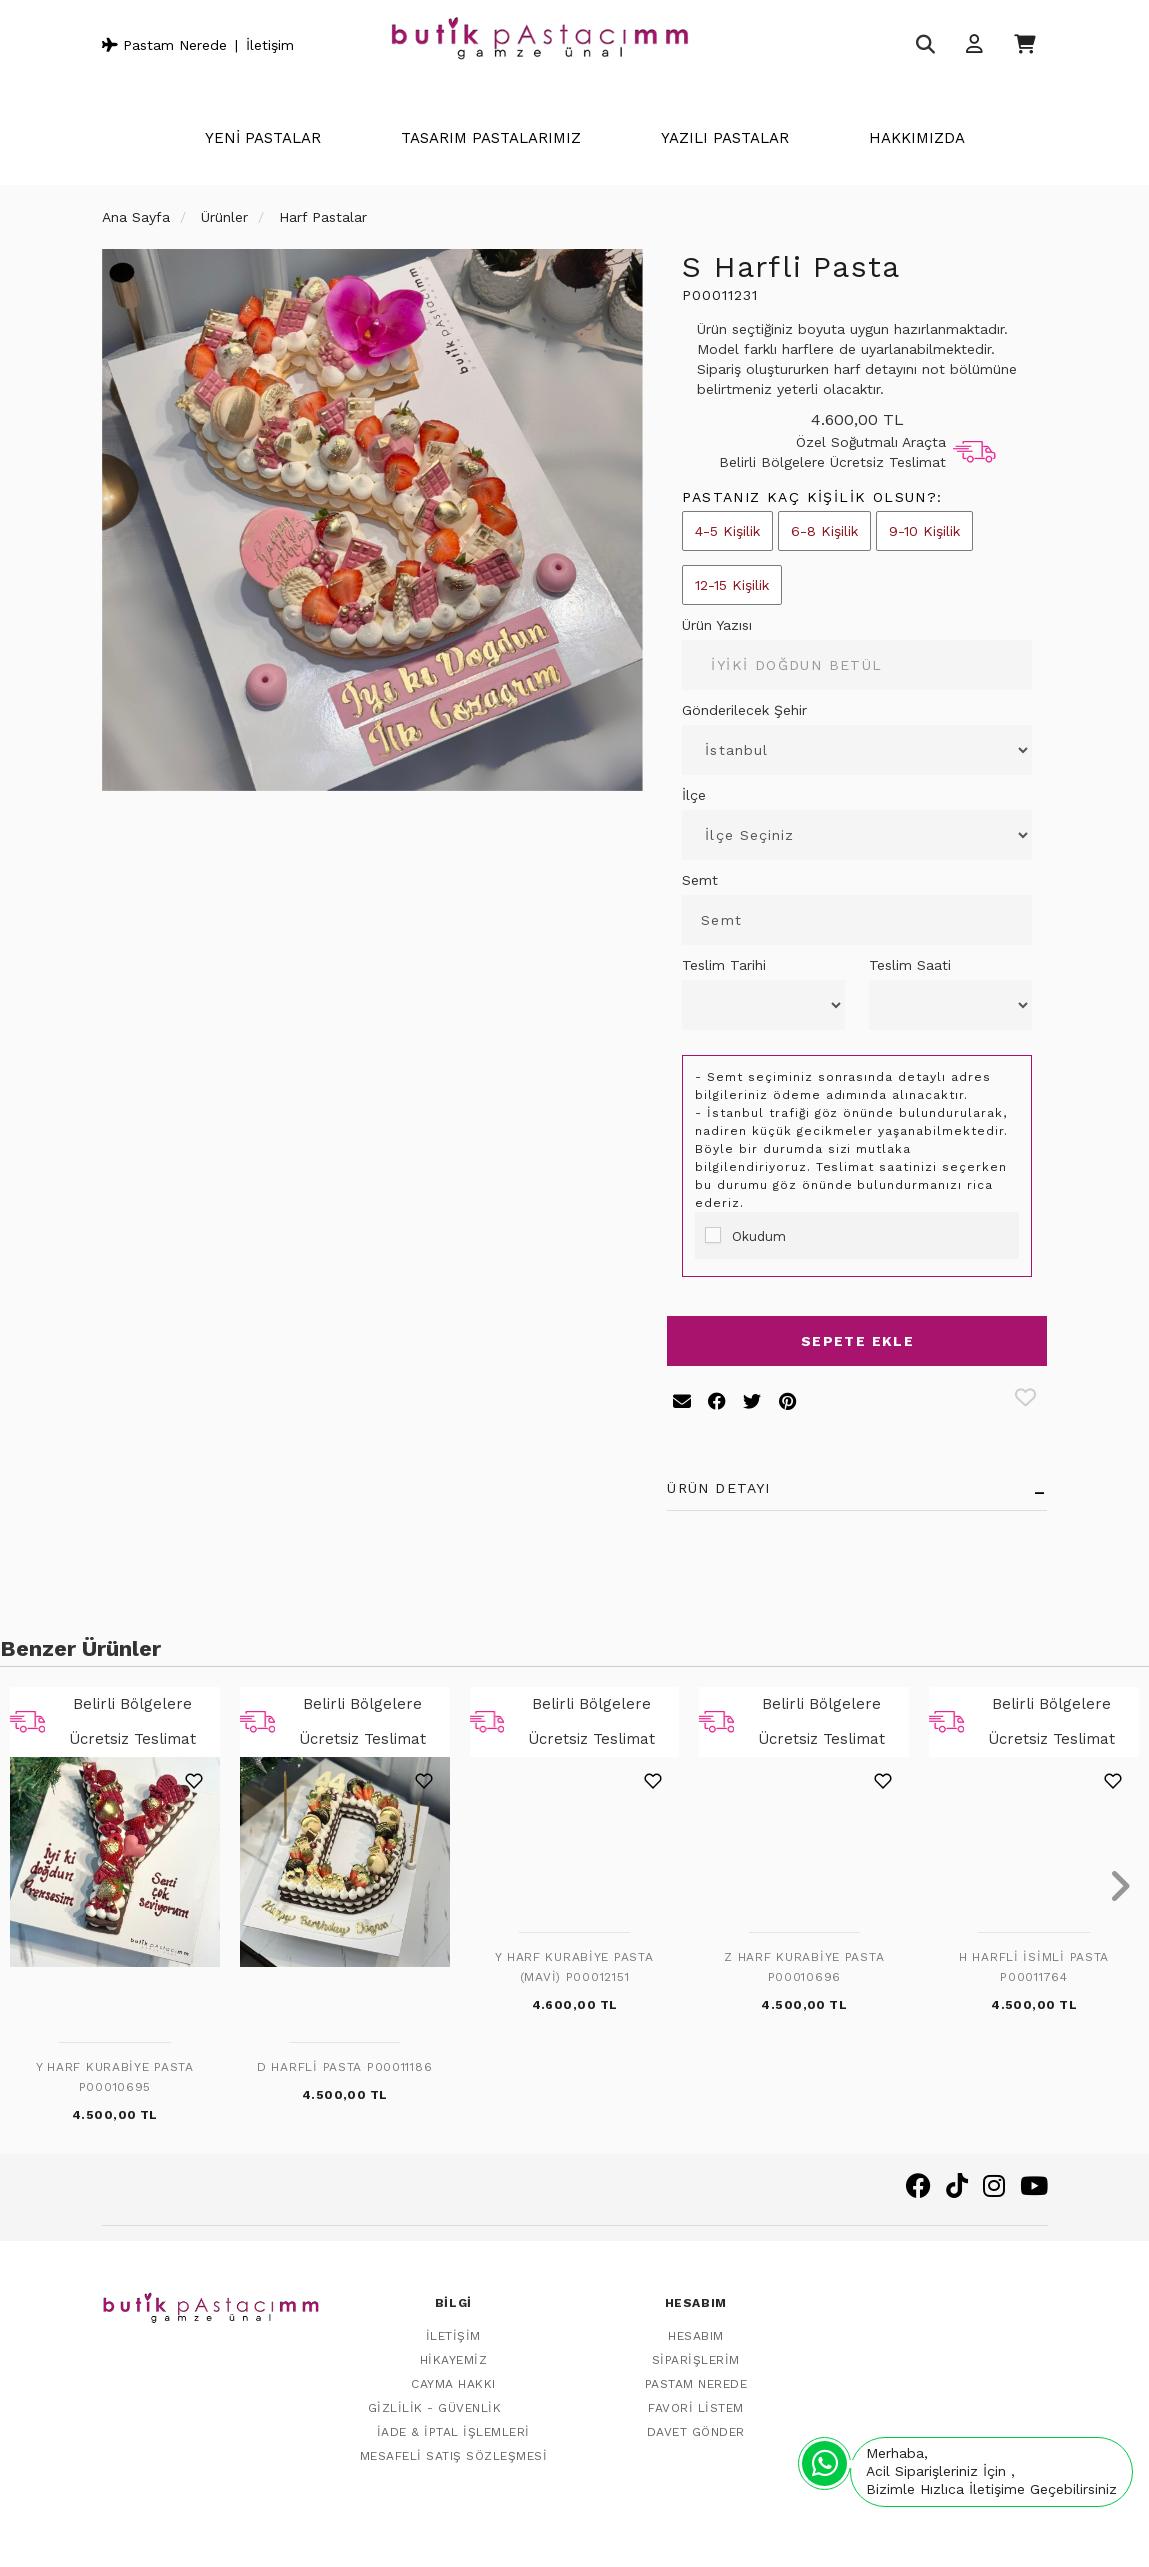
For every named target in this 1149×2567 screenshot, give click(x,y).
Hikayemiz (454, 2351)
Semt (700, 880)
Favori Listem (696, 2399)
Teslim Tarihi (724, 965)
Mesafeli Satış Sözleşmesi (454, 2447)
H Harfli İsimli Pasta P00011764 (1034, 1967)
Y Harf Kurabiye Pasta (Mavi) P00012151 (574, 1967)
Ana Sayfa (136, 217)
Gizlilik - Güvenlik (435, 2399)
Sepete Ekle (857, 1341)
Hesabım (696, 2327)
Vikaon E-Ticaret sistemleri (862, 2533)
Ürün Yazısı (717, 625)
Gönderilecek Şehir (744, 710)
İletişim (270, 45)
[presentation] (30, 1888)
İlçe (694, 795)
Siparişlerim (696, 2351)
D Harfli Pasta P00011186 (344, 2067)
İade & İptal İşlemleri (453, 2423)
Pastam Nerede (164, 45)
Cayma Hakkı (453, 2375)
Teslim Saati (910, 965)
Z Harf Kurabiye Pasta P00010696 (804, 1967)
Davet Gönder (696, 2423)
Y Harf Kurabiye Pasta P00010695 (115, 2077)
